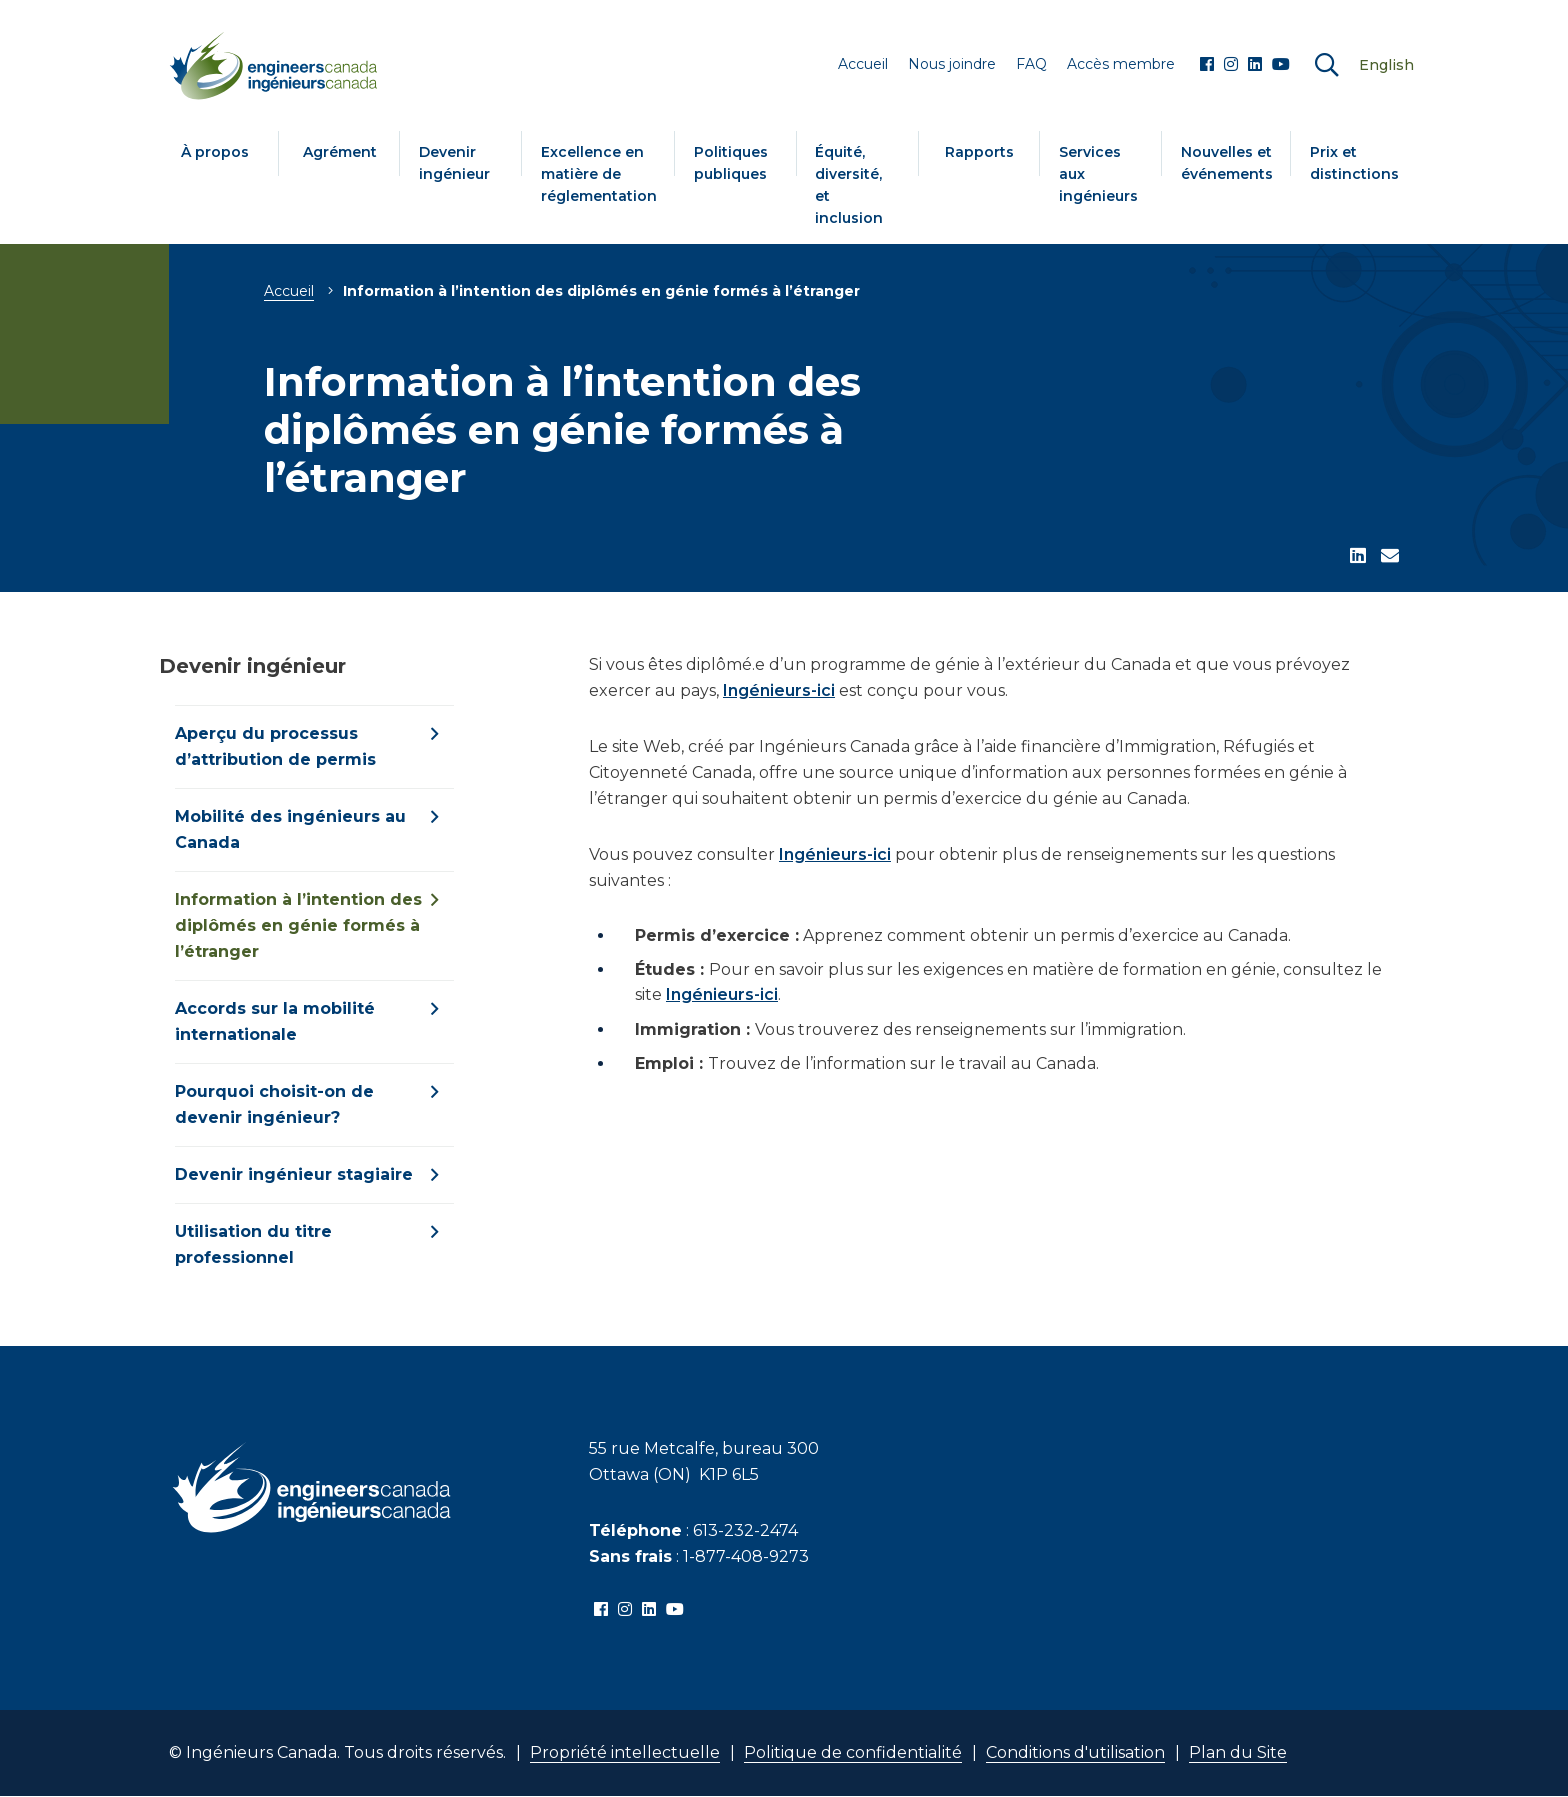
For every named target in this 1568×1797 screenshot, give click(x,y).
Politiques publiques (731, 163)
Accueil (289, 291)
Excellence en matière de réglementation (599, 174)
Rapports (979, 152)
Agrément (340, 152)
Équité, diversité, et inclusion (849, 185)
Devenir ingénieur (454, 163)
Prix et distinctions (1354, 163)
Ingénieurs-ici (779, 690)
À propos (215, 152)
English (1386, 65)
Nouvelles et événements (1227, 163)
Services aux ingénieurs (1098, 174)
